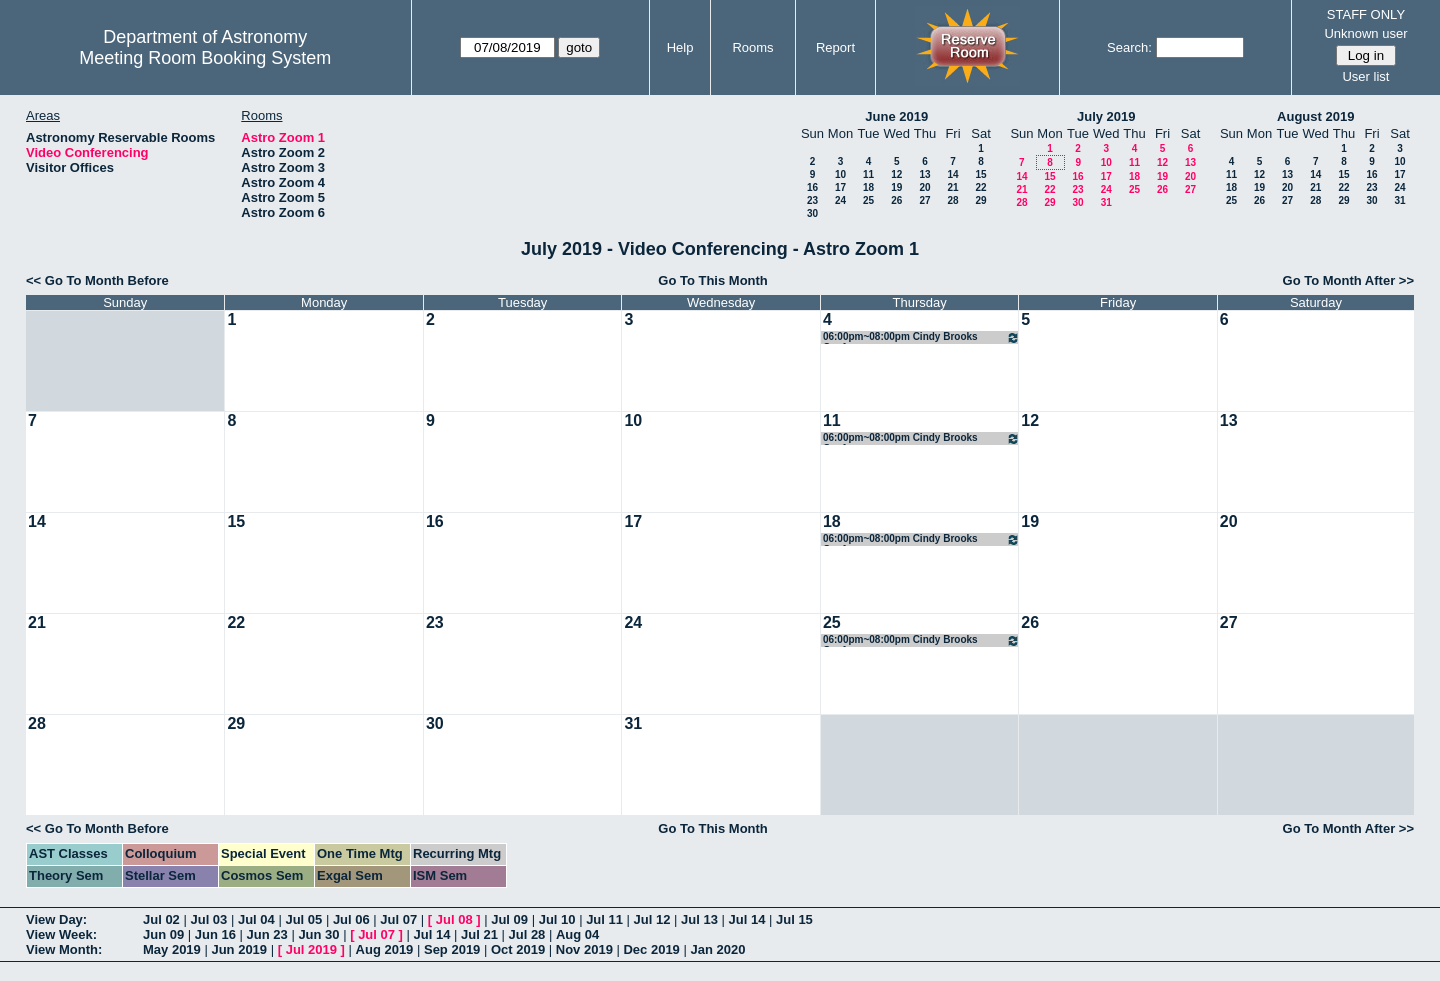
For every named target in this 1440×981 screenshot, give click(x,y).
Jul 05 (303, 919)
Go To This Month (713, 280)
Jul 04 (256, 919)
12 (896, 174)
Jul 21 (479, 934)
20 (924, 187)
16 (812, 187)
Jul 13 (699, 919)
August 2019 (1315, 116)
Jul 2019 (311, 949)
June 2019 (896, 116)
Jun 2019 (239, 949)
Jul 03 (208, 919)
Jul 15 (794, 919)
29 (980, 200)
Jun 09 (163, 934)
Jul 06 (351, 919)
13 (924, 174)
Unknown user (1365, 33)
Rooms (752, 47)
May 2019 (172, 949)
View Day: (56, 919)
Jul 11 (604, 919)
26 (896, 200)
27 (924, 200)
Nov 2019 (584, 949)
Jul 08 (454, 919)
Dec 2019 (651, 949)
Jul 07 (398, 919)
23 (812, 200)
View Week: (61, 934)
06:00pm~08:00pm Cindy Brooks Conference (921, 337)
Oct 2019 (518, 949)
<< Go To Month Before (97, 280)
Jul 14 (747, 919)
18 (868, 187)
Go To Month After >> (1348, 280)
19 (896, 187)
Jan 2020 (717, 949)
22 (980, 187)
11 (868, 174)
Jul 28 (527, 934)
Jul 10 (557, 919)
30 (812, 213)
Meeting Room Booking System (205, 58)
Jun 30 (318, 934)
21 (952, 187)
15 (980, 174)
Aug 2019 (385, 949)
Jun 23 (267, 934)
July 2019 (1106, 116)
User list (1365, 76)
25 (868, 200)
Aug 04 (577, 934)
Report (835, 47)
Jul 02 (161, 919)
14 (952, 174)
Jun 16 (215, 934)
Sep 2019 (452, 949)
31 (1106, 202)
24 (840, 200)
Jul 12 (652, 919)
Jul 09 (509, 919)
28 (952, 200)
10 (840, 174)
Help (680, 47)
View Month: (64, 949)
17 (840, 187)
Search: (1129, 47)
